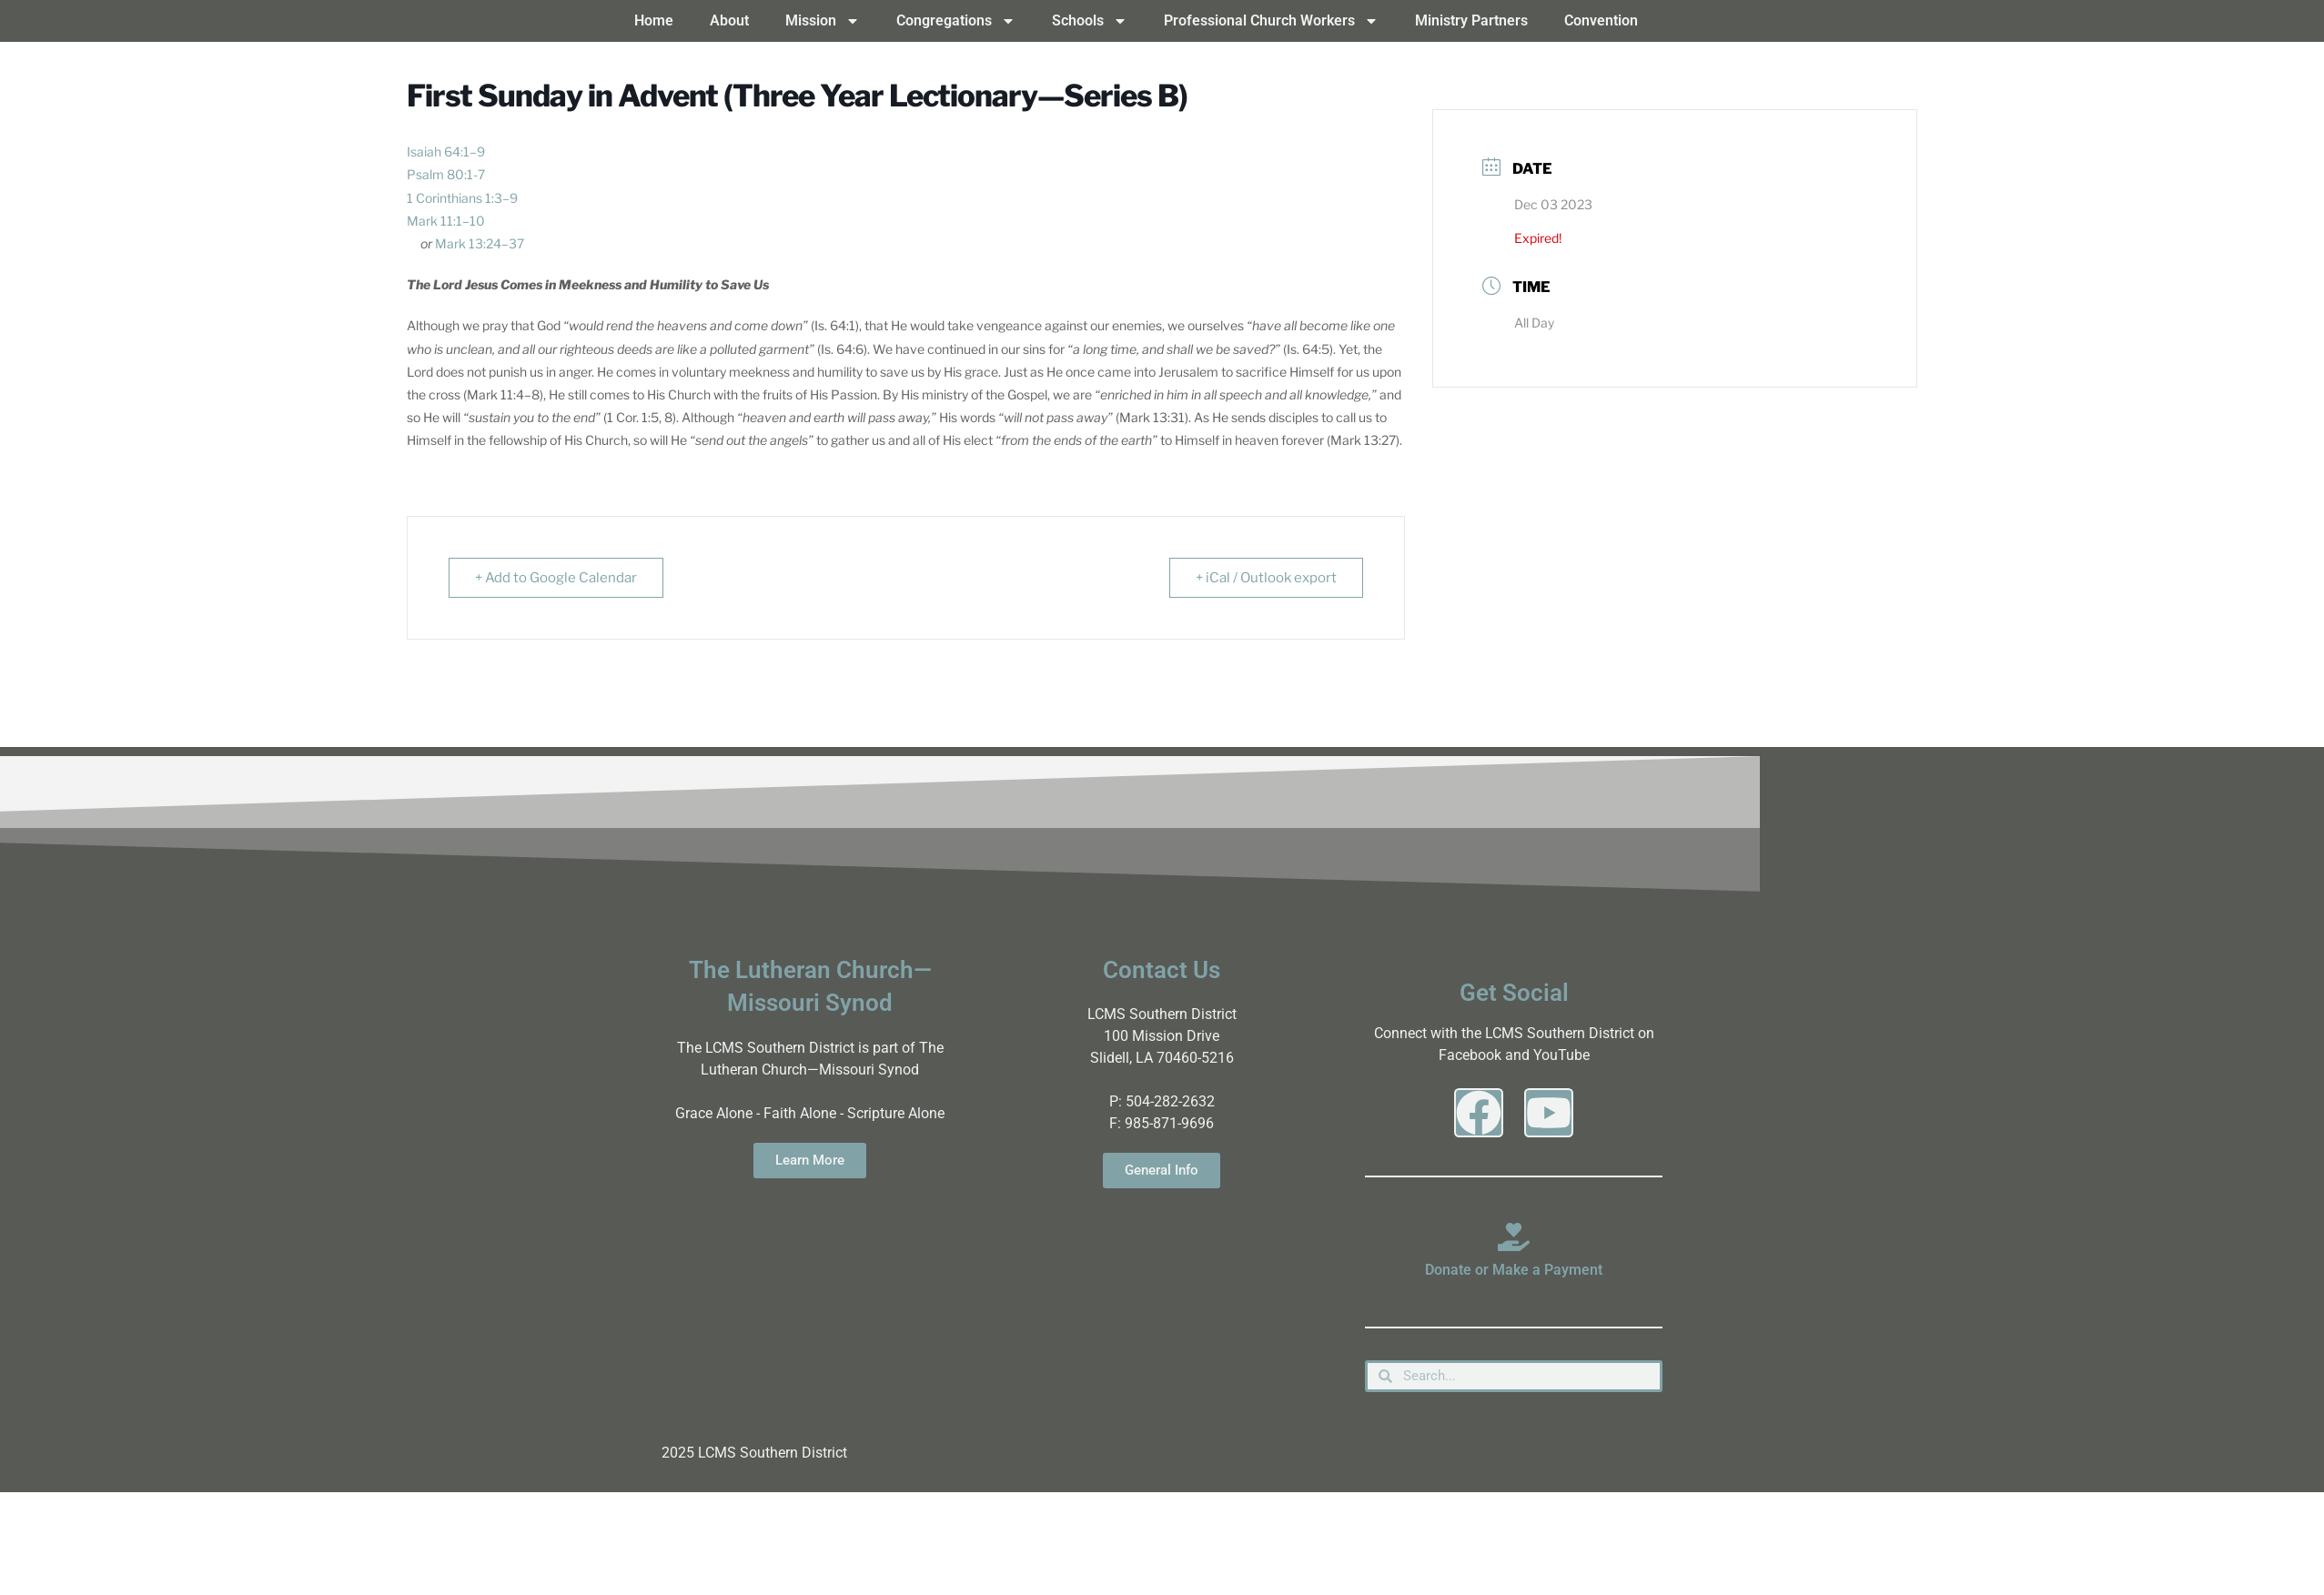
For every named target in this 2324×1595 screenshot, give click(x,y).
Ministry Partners (1471, 20)
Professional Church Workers (1271, 21)
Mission (822, 21)
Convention (1601, 20)
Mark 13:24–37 (479, 243)
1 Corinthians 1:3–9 (462, 198)
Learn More (809, 1160)
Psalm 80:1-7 (446, 174)
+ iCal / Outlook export (1266, 578)
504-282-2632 (1170, 1101)
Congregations (955, 21)
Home (653, 20)
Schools (1089, 21)
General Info (1161, 1170)
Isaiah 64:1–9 (446, 151)
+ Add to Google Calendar (556, 578)
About (729, 20)
